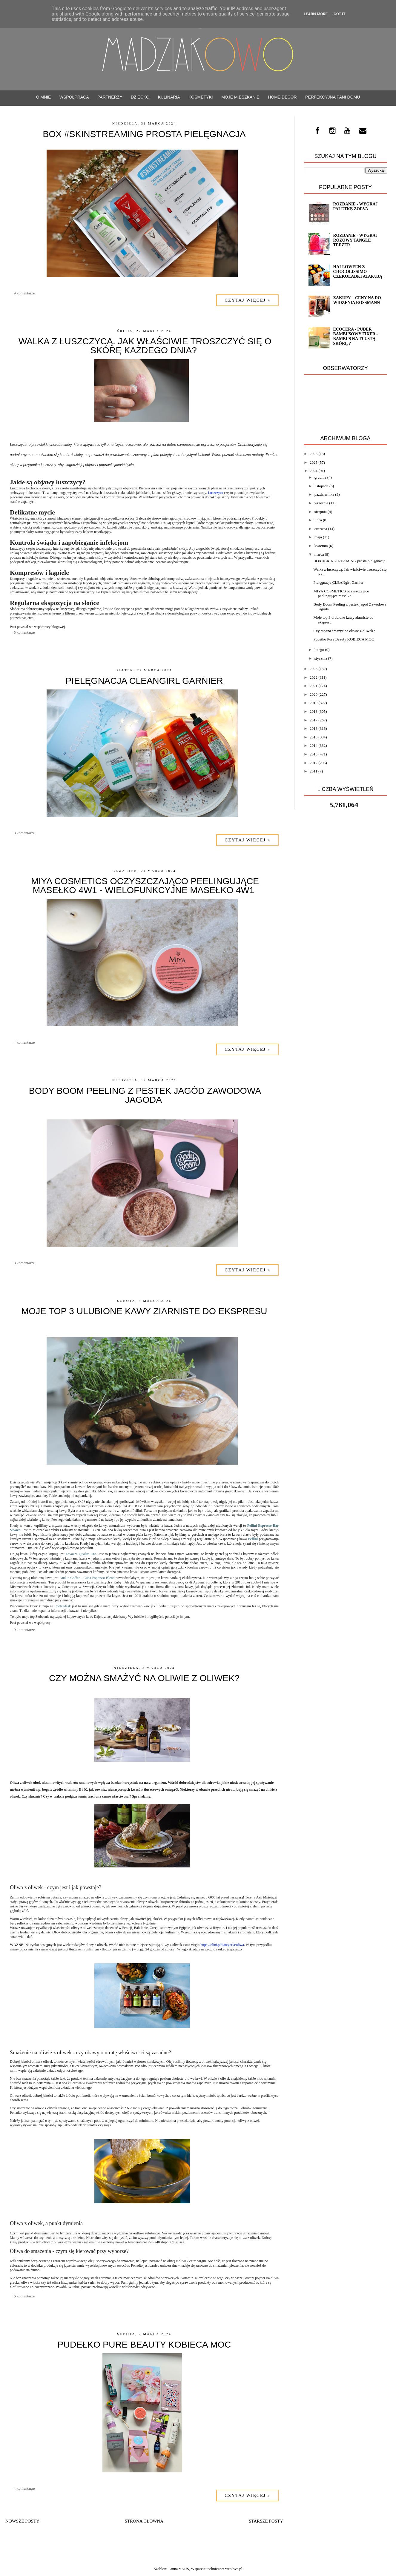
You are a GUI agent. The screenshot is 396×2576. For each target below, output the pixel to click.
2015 (313, 737)
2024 (313, 470)
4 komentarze (24, 1042)
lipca (318, 520)
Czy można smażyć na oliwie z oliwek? (144, 1678)
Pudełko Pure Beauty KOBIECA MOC (144, 2344)
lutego (319, 649)
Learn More (316, 14)
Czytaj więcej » (247, 300)
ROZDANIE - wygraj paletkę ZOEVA (355, 206)
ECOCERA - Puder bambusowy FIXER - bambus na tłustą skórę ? (355, 336)
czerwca (320, 528)
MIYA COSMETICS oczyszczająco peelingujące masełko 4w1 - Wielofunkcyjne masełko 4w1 (145, 885)
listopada (321, 486)
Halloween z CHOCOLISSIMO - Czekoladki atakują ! (359, 272)
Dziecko (140, 97)
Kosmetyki (200, 97)
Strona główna (144, 2521)
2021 (313, 685)
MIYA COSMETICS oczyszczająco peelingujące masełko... (341, 593)
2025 (313, 462)
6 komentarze (24, 2296)
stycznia (320, 658)
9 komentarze (24, 293)
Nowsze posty (22, 2521)
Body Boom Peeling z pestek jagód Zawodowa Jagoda (145, 1095)
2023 (313, 668)
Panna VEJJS (178, 2568)
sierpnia (320, 511)
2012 (313, 763)
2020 (313, 694)
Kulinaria (169, 97)
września (321, 503)
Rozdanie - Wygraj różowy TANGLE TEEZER (355, 240)
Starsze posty (266, 2521)
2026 (313, 453)
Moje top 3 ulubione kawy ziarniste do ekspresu (144, 1311)
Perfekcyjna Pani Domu (332, 97)
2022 (313, 677)
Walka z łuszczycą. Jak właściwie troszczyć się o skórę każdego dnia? (145, 345)
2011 (313, 771)
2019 (313, 703)
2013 (313, 754)
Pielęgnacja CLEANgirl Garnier (144, 681)
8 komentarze (24, 833)
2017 (313, 720)
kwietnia (321, 545)
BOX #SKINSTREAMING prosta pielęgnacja (144, 134)
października (324, 494)
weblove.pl (233, 2568)
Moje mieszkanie (240, 97)
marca (319, 554)
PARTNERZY (109, 97)
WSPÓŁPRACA (74, 97)
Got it (340, 14)
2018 (313, 711)
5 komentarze (24, 632)
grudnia (320, 477)
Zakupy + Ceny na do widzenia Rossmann (357, 300)
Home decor (282, 97)
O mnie (43, 97)
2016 (313, 728)
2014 (313, 745)
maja (318, 537)
